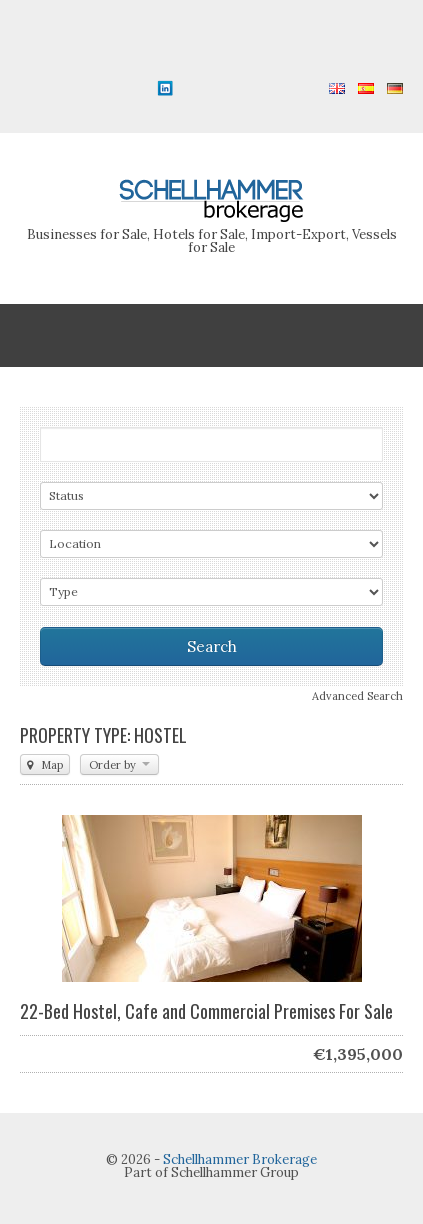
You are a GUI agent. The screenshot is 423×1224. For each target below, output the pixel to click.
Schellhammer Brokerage (240, 1159)
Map (45, 765)
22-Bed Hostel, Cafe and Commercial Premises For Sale (206, 1011)
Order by (119, 765)
